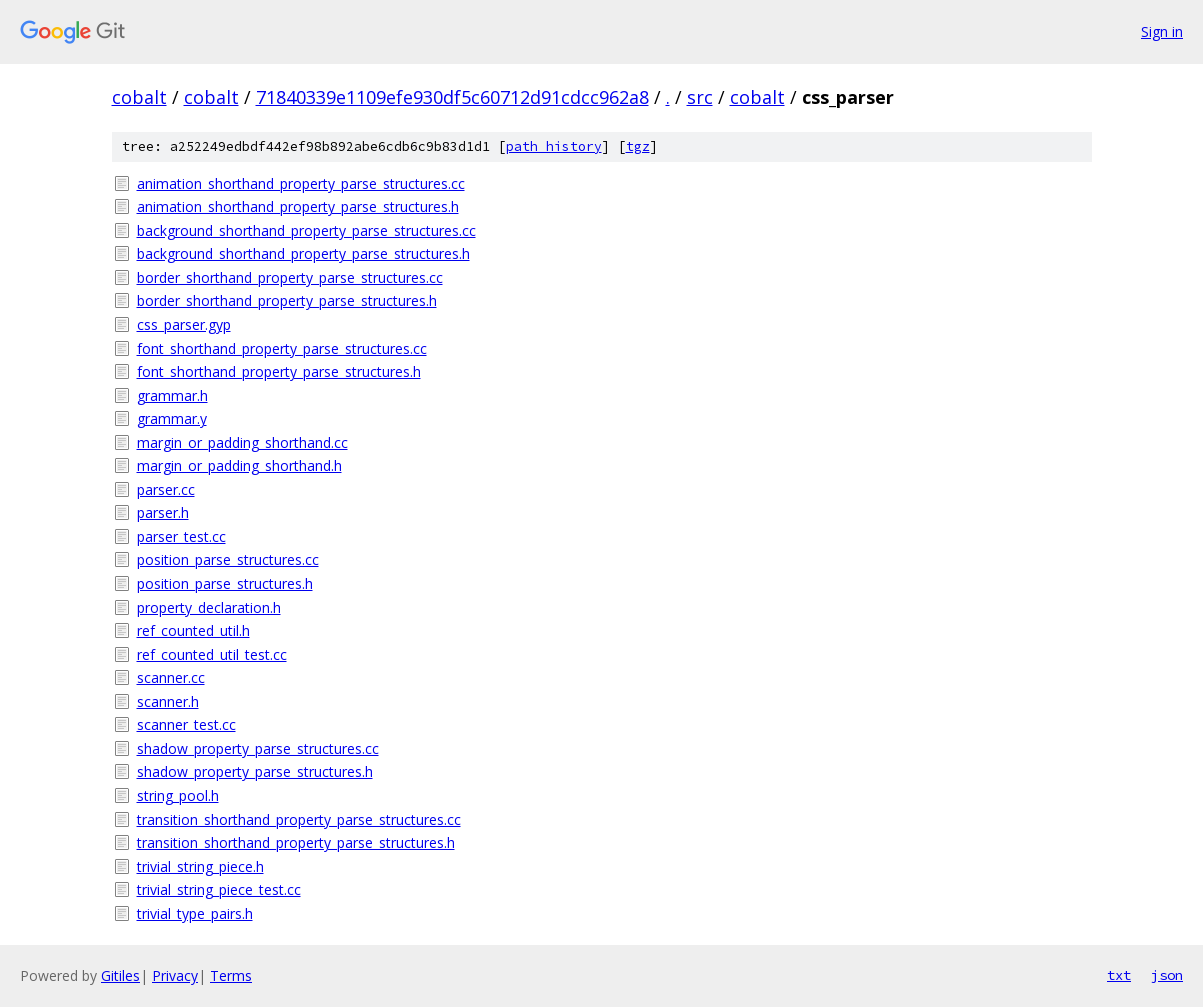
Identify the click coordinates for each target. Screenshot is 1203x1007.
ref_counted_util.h (193, 630)
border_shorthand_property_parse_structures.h (287, 300)
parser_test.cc (181, 536)
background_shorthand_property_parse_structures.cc (306, 230)
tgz (638, 146)
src (700, 97)
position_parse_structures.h (225, 583)
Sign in (1162, 31)
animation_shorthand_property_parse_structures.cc (301, 183)
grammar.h (172, 395)
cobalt (139, 97)
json (1167, 975)
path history (554, 146)
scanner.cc (171, 677)
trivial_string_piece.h (200, 866)
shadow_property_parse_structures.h (255, 771)
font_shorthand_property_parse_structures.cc (282, 348)
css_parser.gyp (184, 324)
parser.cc (166, 489)
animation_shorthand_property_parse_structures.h (298, 206)
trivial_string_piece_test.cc (219, 889)
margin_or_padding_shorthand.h (239, 465)
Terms (231, 975)
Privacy (175, 975)
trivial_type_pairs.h (195, 913)
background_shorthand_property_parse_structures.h (303, 253)
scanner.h (168, 701)
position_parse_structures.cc (228, 559)
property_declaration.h (209, 607)
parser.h (163, 512)
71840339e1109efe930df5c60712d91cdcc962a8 (452, 97)
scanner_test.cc (186, 724)
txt (1119, 975)
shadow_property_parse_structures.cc (258, 748)
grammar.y (172, 418)
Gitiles (120, 975)
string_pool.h (178, 795)
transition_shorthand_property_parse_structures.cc (299, 819)
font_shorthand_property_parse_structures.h (279, 371)
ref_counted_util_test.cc (212, 654)
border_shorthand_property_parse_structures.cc (290, 277)
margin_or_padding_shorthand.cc (242, 442)
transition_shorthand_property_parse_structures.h (296, 842)
